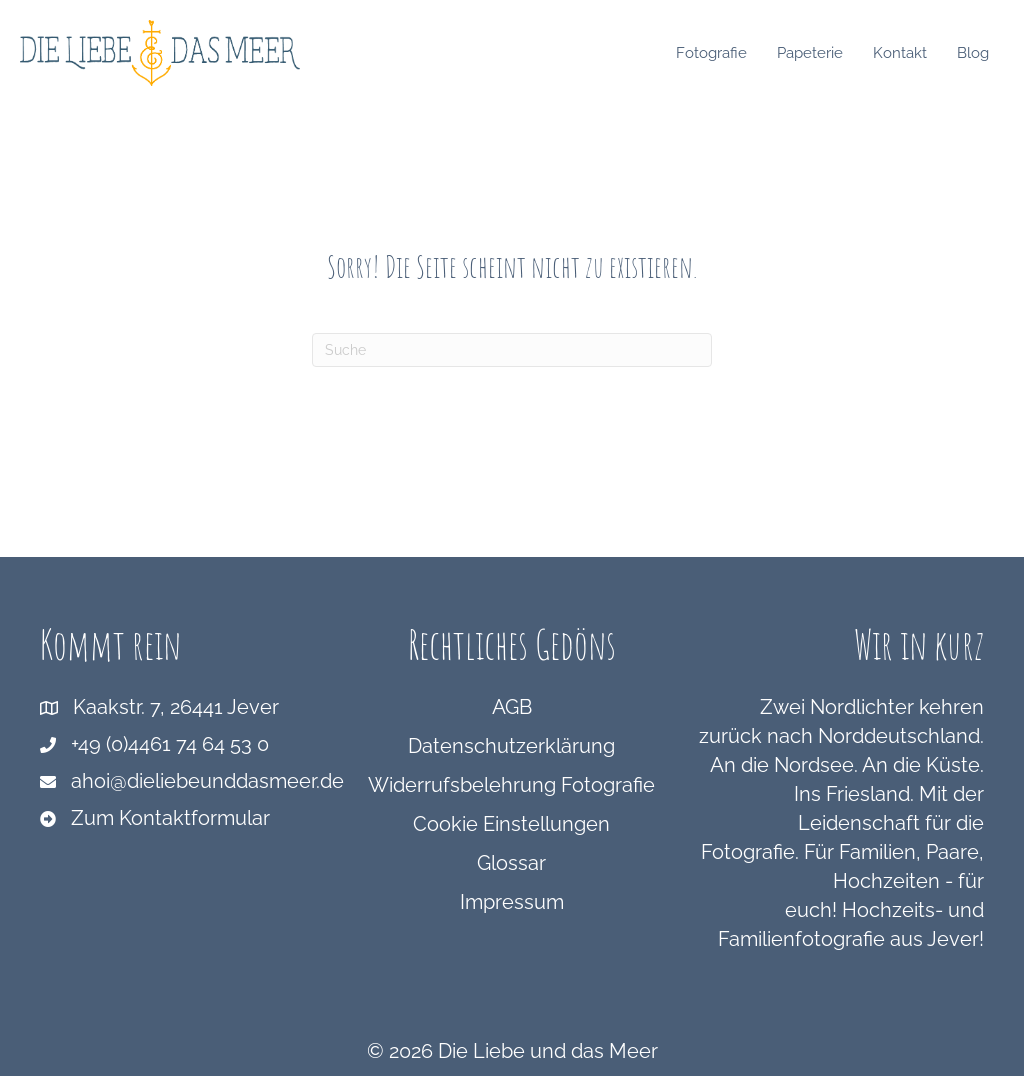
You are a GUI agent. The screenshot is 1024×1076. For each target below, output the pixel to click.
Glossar (511, 863)
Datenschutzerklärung (511, 746)
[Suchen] (512, 350)
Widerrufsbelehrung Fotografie (511, 785)
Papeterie (815, 53)
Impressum (512, 902)
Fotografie (716, 53)
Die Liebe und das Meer (548, 1051)
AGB (512, 707)
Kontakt (905, 53)
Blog (978, 53)
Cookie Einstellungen (511, 824)
